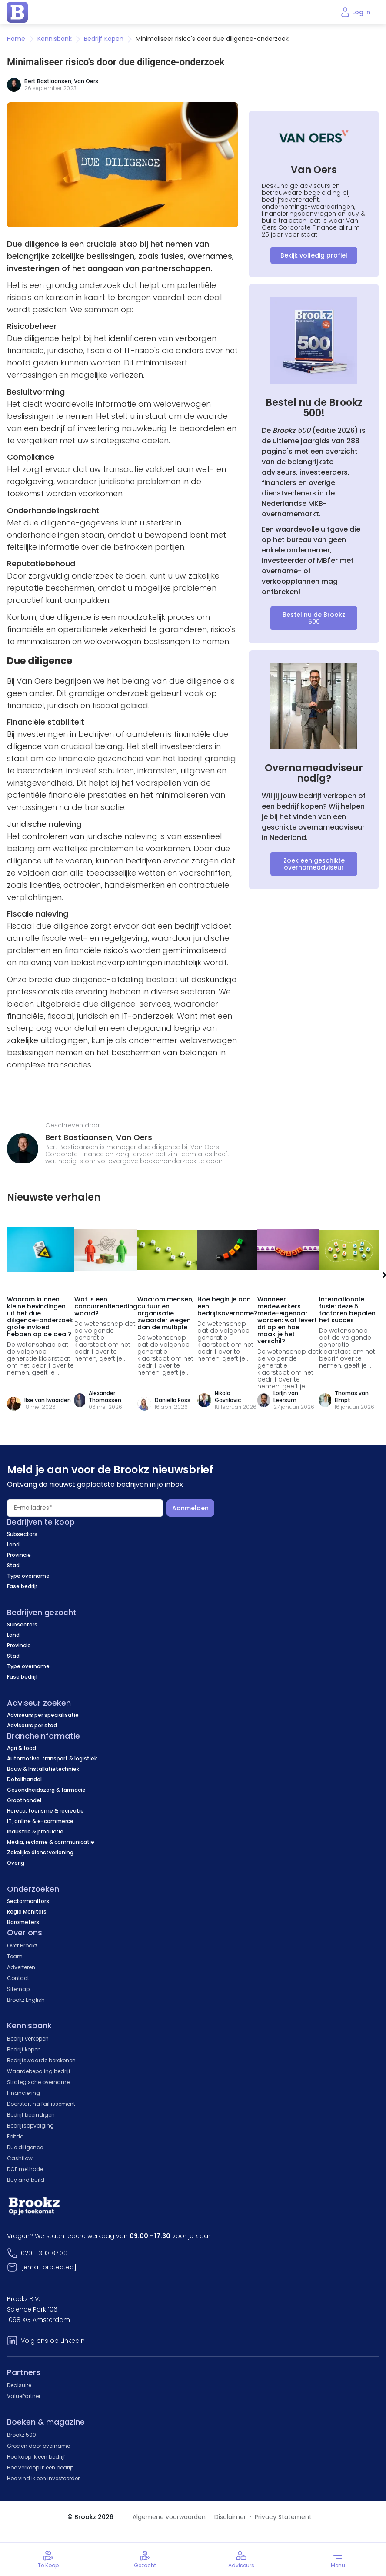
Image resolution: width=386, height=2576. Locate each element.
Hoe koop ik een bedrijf (36, 2456)
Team (15, 1956)
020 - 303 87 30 (44, 2253)
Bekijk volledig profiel (313, 255)
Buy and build (25, 2180)
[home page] (17, 12)
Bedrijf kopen (24, 2049)
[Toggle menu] (338, 2559)
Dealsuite (19, 2385)
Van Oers (86, 81)
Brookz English (26, 2000)
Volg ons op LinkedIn (53, 2340)
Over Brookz (22, 1945)
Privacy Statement (283, 2516)
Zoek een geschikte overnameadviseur (314, 864)
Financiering (23, 2093)
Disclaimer (230, 2516)
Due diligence (25, 2147)
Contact (18, 1978)
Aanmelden (190, 1508)
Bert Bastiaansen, (80, 1137)
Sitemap (18, 1989)
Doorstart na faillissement (41, 2104)
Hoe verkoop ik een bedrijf (40, 2467)
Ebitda (15, 2136)
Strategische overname (38, 2082)
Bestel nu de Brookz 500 (314, 618)
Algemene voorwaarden (169, 2516)
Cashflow (20, 2158)
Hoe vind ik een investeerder (43, 2478)
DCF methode (25, 2169)
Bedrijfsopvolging (30, 2125)
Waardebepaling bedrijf (38, 2071)
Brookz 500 (21, 2435)
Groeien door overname (38, 2445)
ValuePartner (23, 2396)
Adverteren (21, 1967)
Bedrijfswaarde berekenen (41, 2060)
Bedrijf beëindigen (31, 2114)
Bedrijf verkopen (28, 2038)
